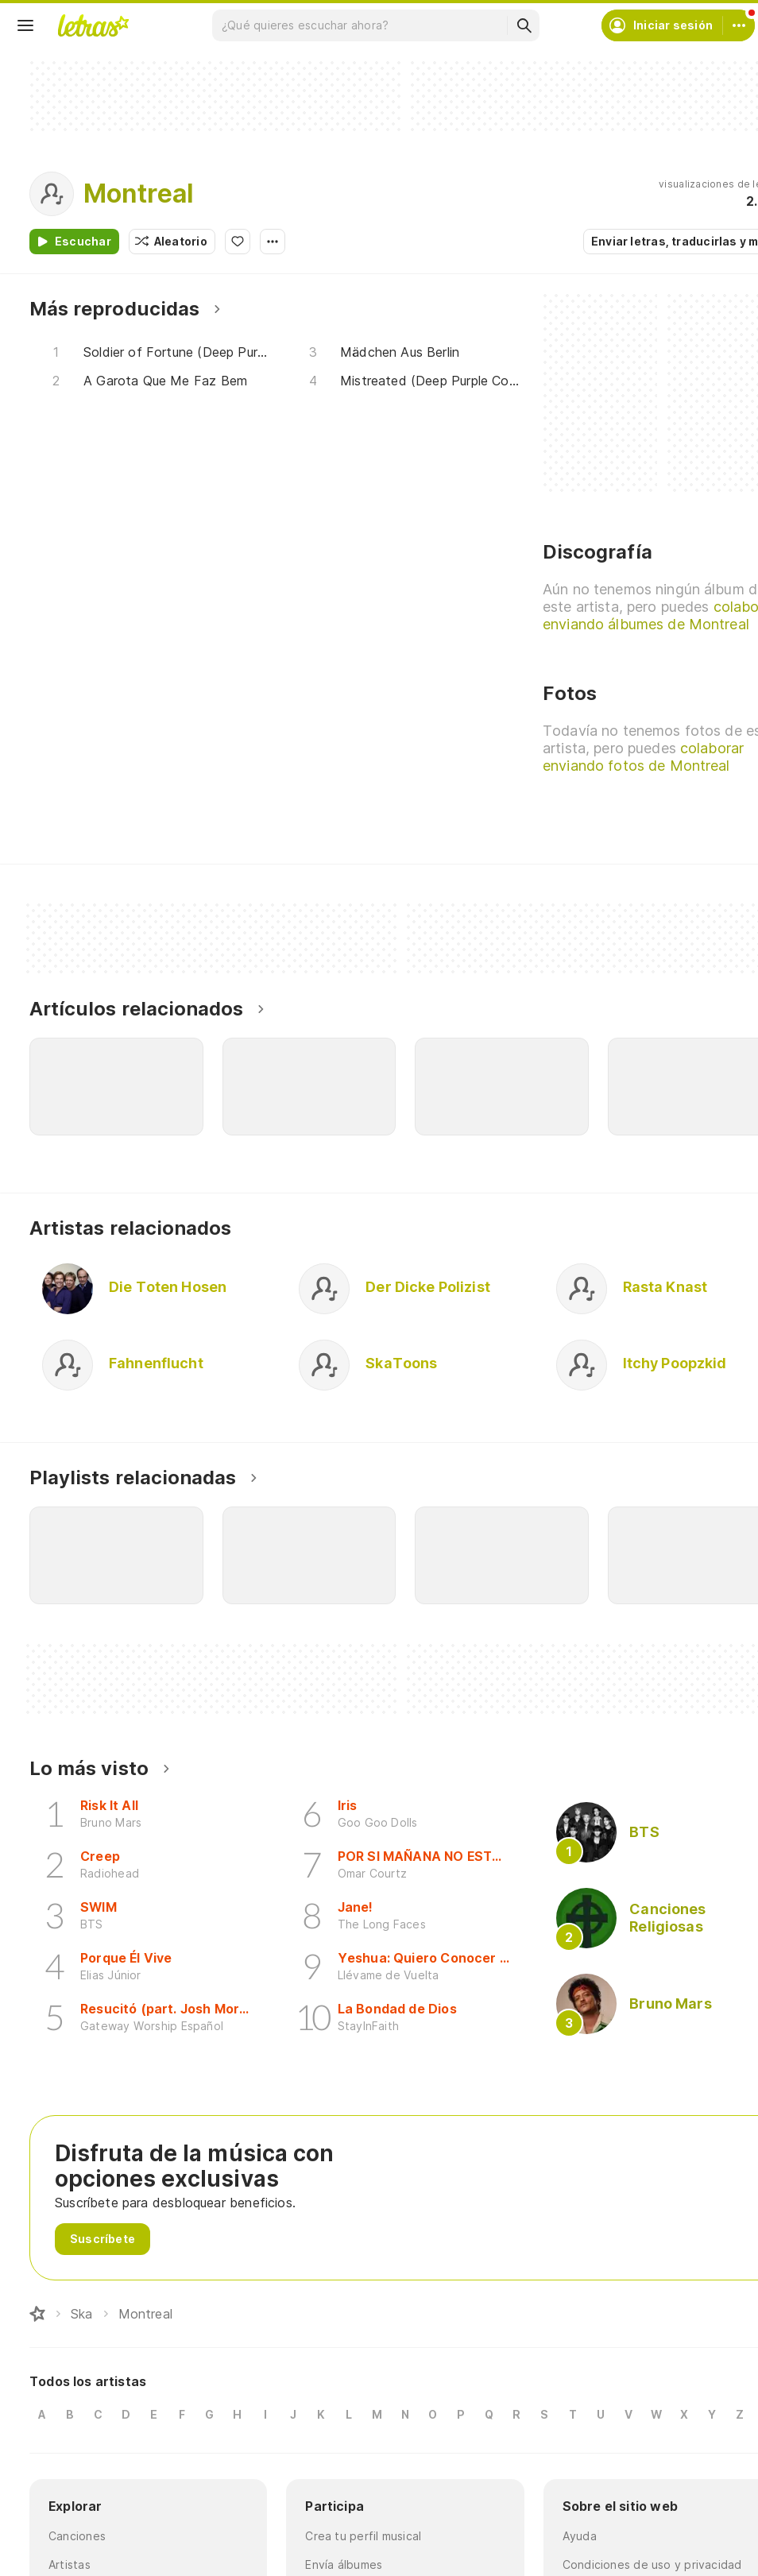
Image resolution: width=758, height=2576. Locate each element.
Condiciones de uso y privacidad (652, 2564)
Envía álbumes (343, 2564)
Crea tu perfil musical (363, 2536)
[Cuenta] (739, 25)
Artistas (69, 2564)
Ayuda (580, 2536)
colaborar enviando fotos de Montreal (643, 757)
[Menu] (25, 25)
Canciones (77, 2536)
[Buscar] (523, 25)
